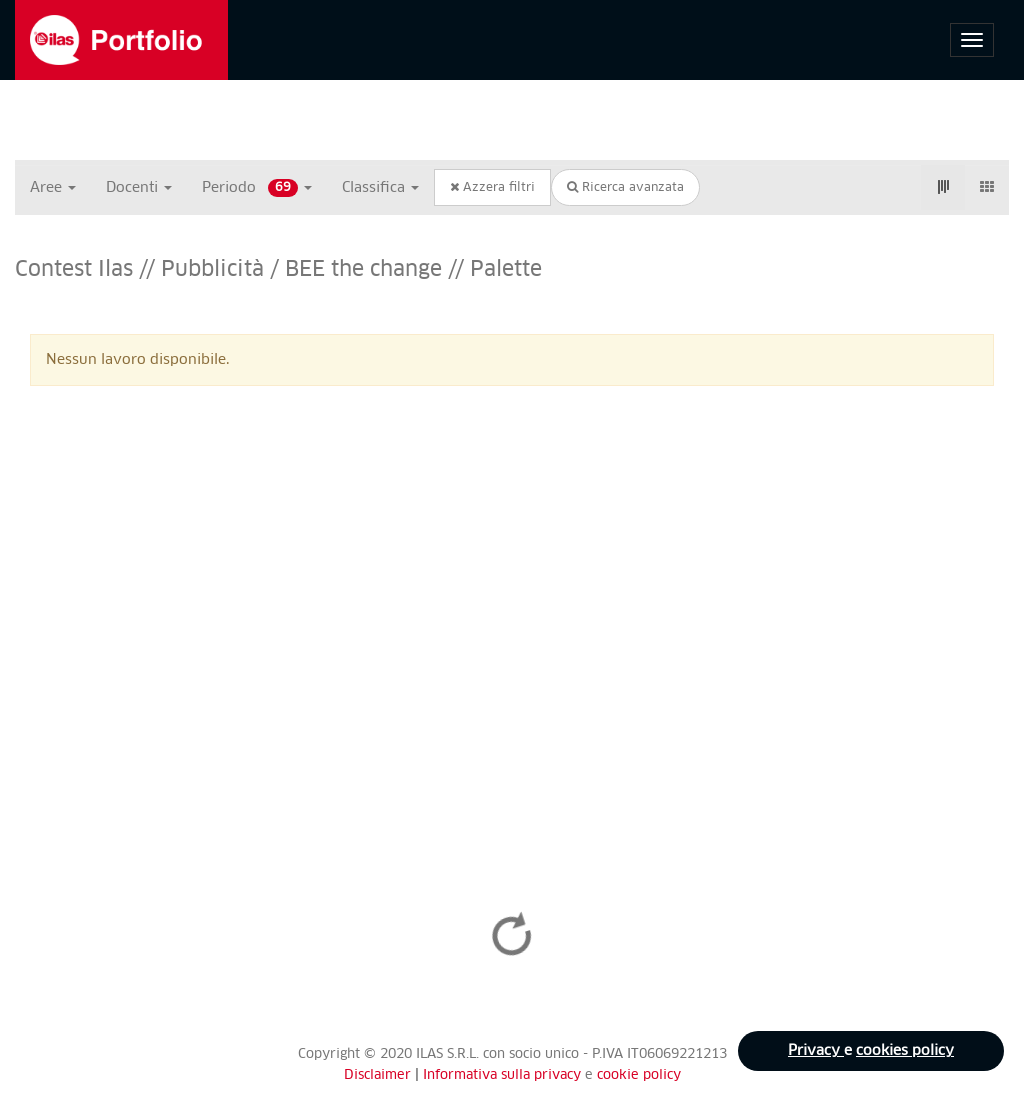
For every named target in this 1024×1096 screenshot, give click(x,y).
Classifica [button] (380, 188)
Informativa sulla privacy (504, 1075)
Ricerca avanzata (625, 187)
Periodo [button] (257, 188)
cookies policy (905, 1051)
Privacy (816, 1051)
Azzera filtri (492, 187)
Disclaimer (377, 1075)
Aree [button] (53, 188)
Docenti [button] (139, 188)
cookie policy (639, 1075)
